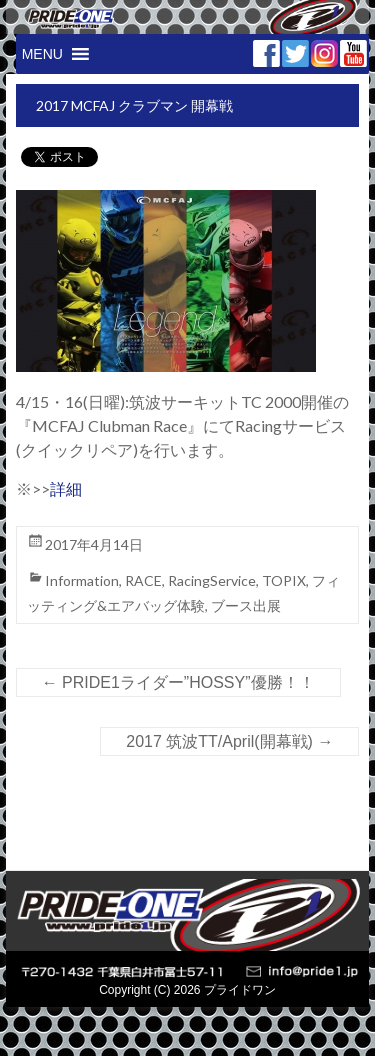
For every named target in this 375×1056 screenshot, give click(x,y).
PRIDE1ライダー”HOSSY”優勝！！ (178, 682)
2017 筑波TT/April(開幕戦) (229, 741)
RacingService (212, 580)
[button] (42, 54)
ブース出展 (246, 605)
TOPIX (284, 580)
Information (82, 580)
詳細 (66, 488)
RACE (143, 580)
